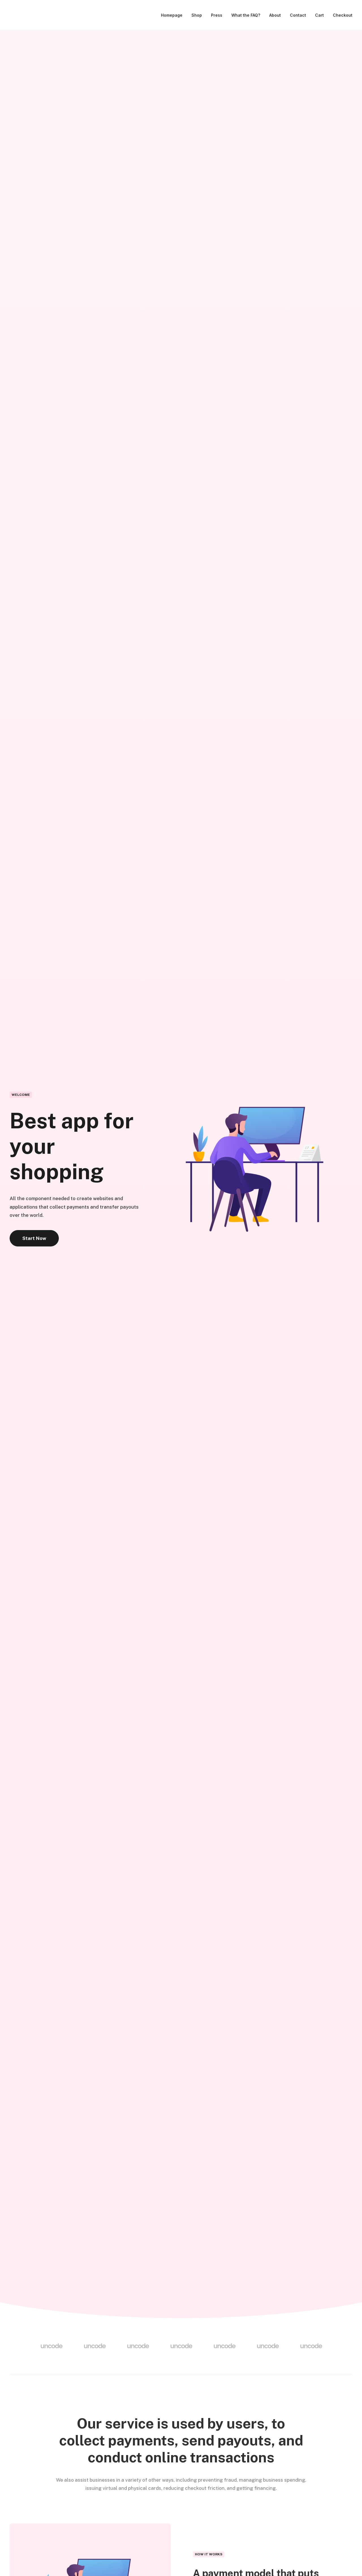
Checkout (342, 15)
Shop (196, 15)
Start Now (34, 1238)
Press (216, 15)
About (275, 15)
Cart (319, 15)
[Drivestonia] (16, 15)
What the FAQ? (245, 15)
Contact (298, 15)
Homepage (171, 15)
